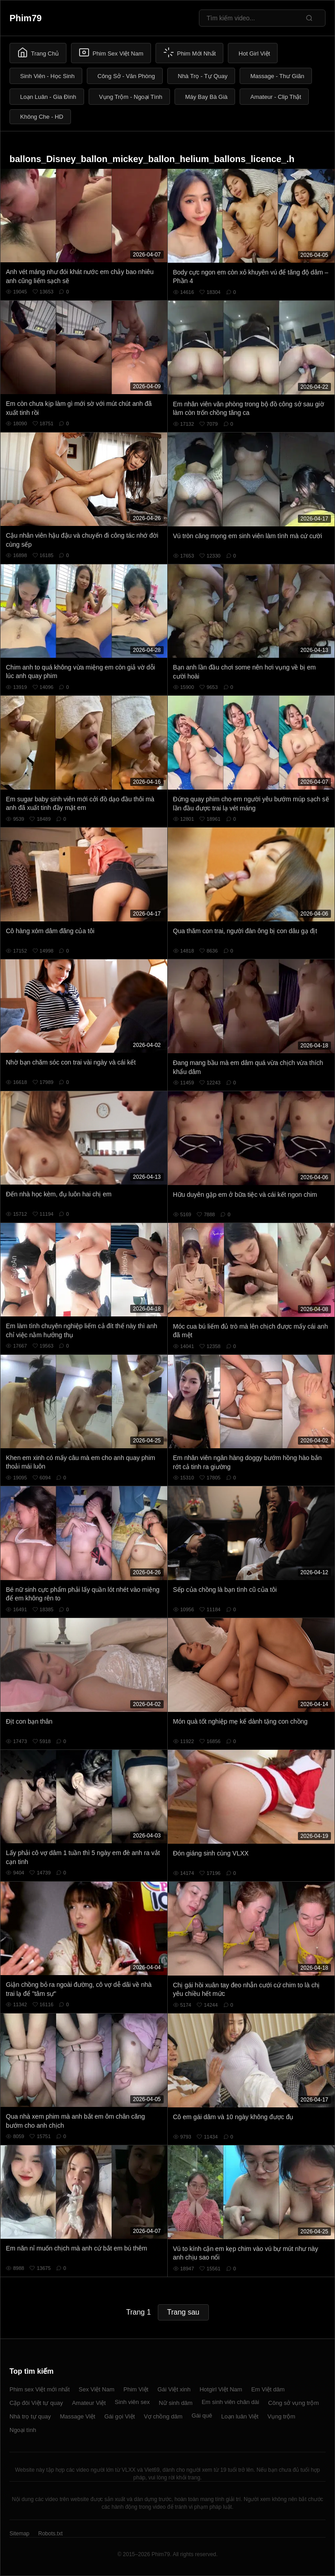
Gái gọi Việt (119, 2416)
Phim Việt (135, 2389)
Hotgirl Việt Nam (220, 2389)
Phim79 (25, 18)
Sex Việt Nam (96, 2389)
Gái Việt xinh (173, 2389)
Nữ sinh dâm (176, 2402)
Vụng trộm (282, 2416)
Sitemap (19, 2533)
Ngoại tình (22, 2430)
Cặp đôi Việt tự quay (36, 2402)
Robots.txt (50, 2533)
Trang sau (183, 2312)
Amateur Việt (89, 2402)
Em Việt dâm (268, 2389)
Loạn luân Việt (239, 2416)
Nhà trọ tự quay (30, 2416)
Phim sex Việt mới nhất (39, 2389)
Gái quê (202, 2415)
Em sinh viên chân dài (230, 2402)
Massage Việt (77, 2416)
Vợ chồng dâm (163, 2416)
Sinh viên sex (132, 2402)
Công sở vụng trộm (293, 2402)
